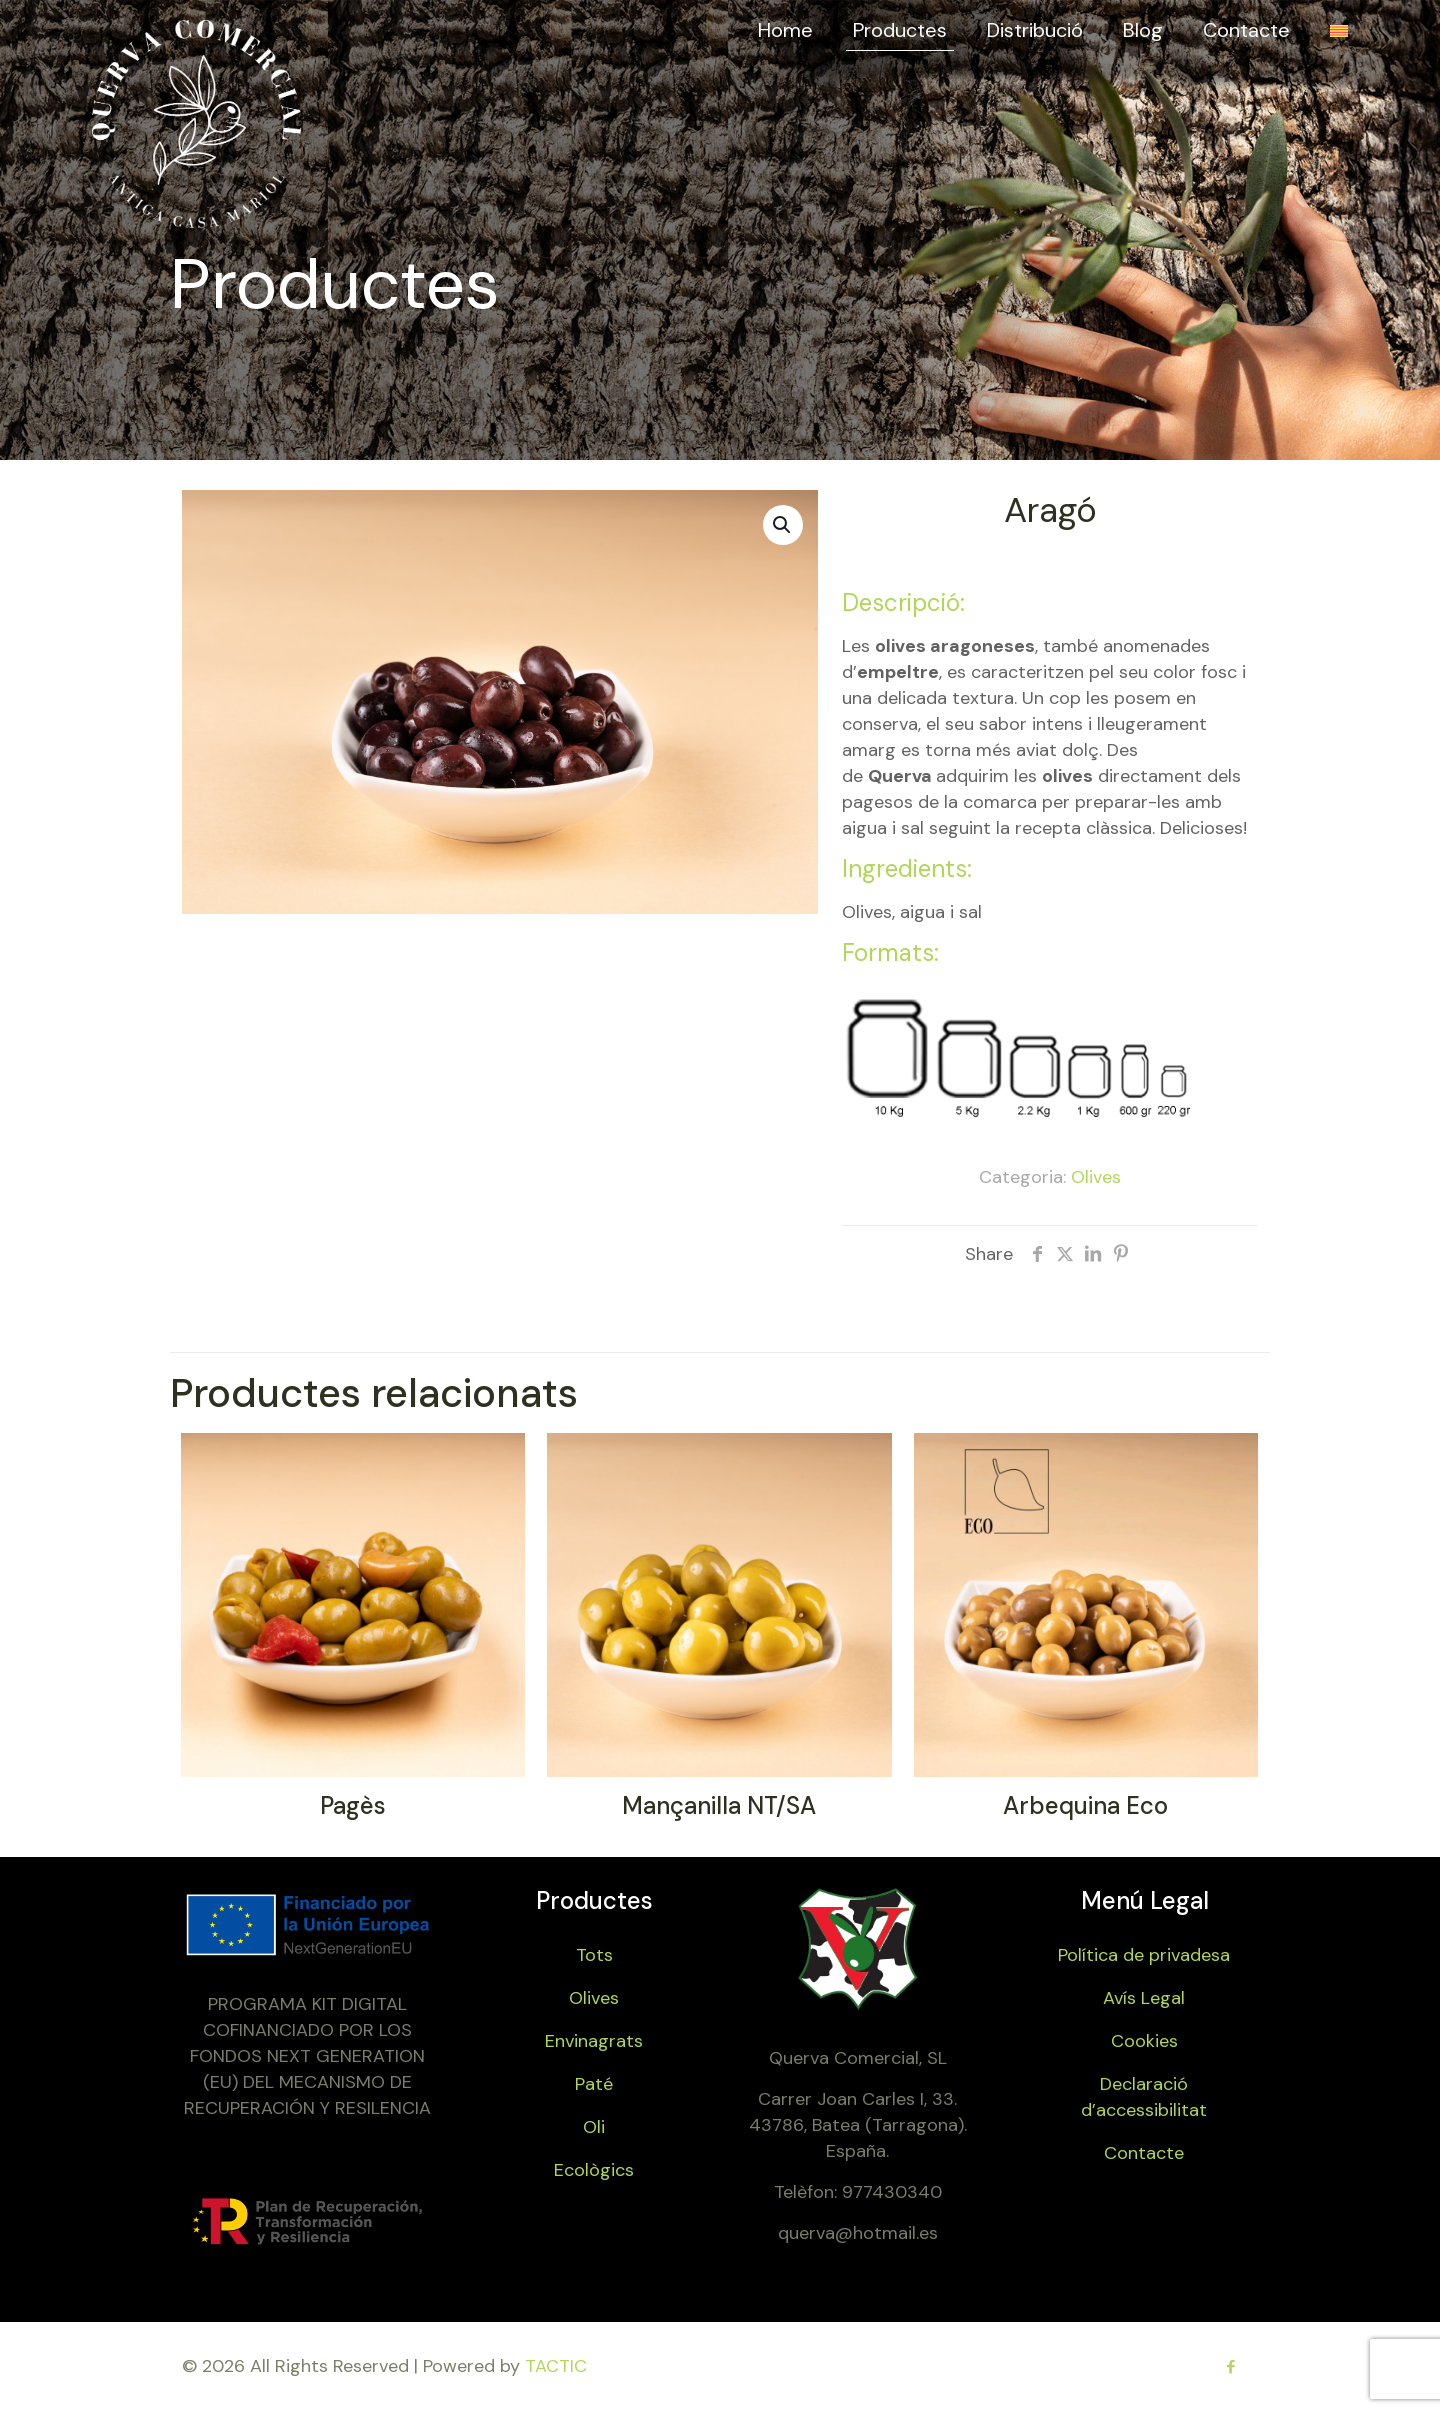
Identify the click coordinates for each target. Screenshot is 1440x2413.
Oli (594, 2127)
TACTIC (556, 2366)
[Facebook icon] (1230, 2367)
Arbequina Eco (1085, 1805)
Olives (1096, 1177)
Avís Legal (1144, 1998)
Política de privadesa (1144, 1955)
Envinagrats (594, 2041)
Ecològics (594, 2170)
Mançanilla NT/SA (719, 1805)
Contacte (1144, 2153)
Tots (594, 1955)
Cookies (1144, 2041)
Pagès (353, 1805)
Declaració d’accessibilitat (1144, 2097)
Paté (594, 2084)
